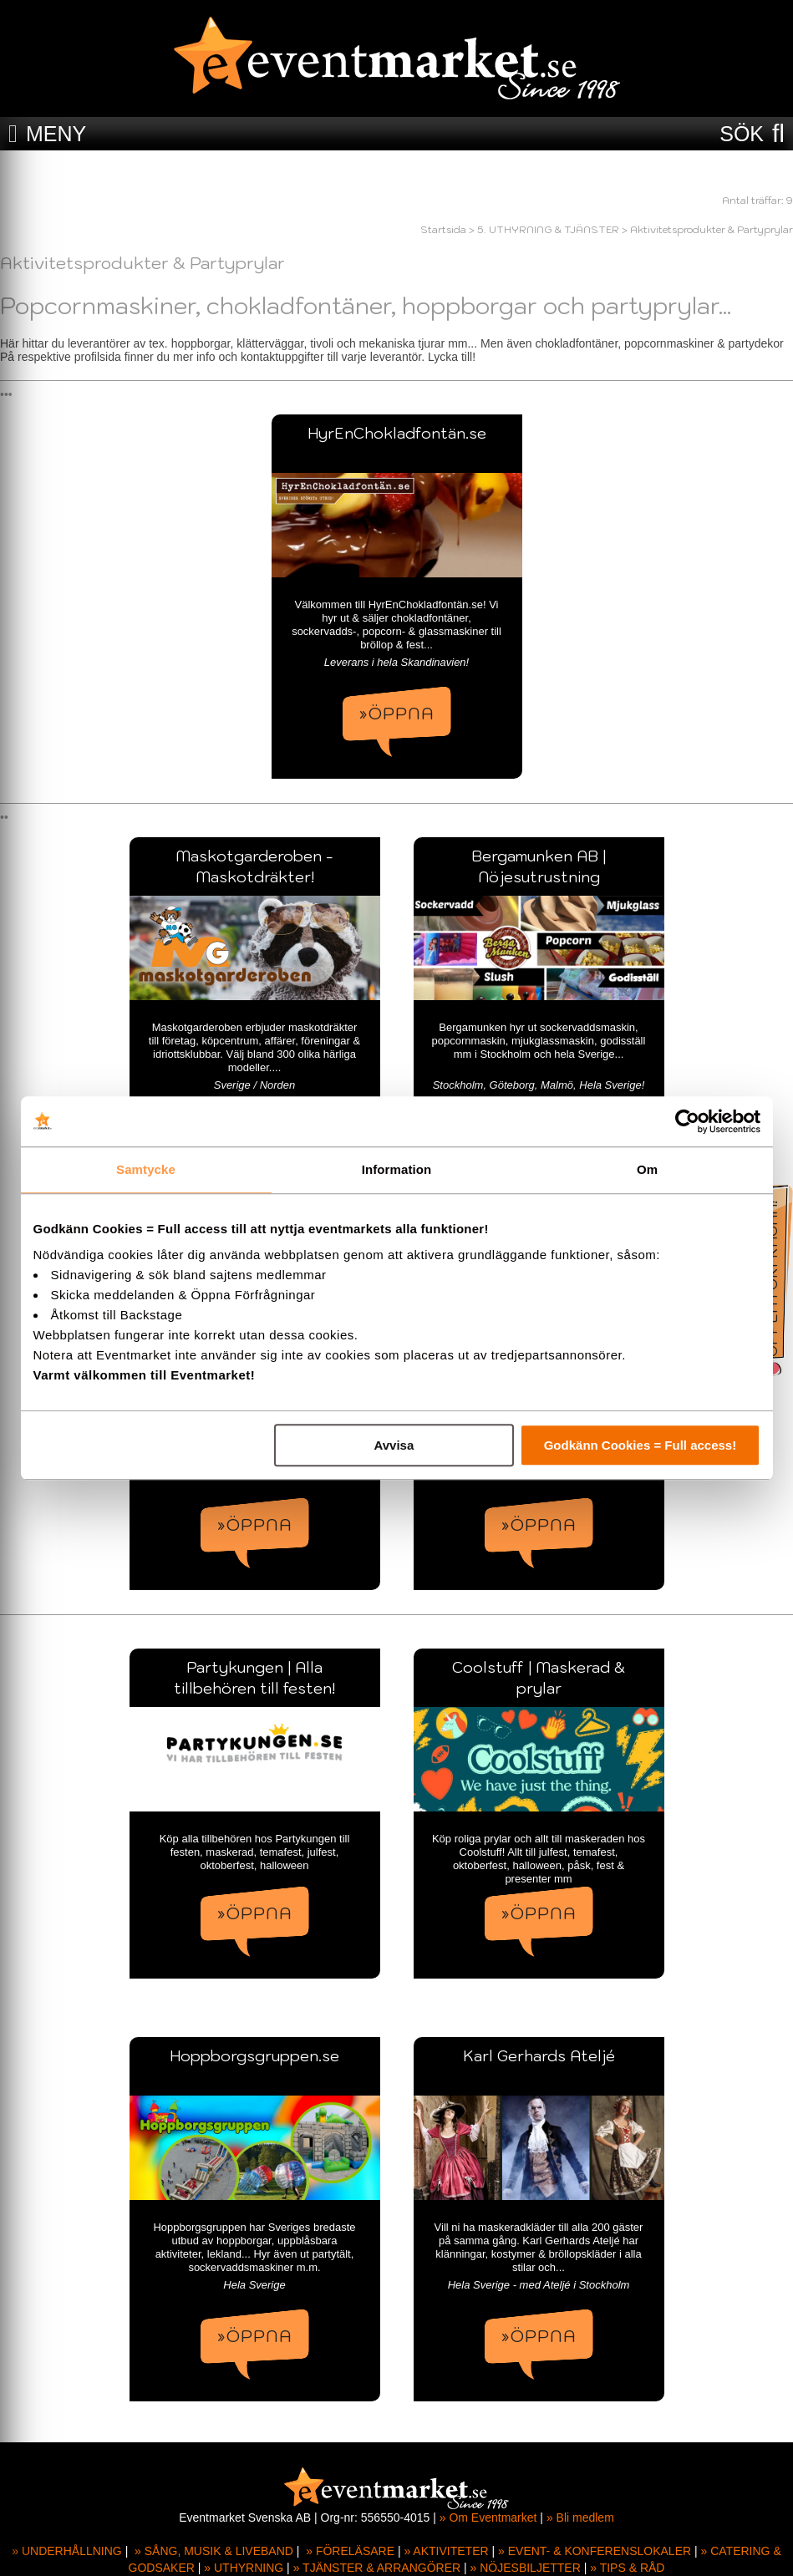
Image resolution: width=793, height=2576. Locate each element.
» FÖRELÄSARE (350, 2551)
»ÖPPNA (397, 713)
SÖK (741, 133)
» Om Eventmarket (488, 2517)
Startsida (443, 229)
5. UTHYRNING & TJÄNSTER (548, 229)
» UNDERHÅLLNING (66, 2551)
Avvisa (394, 1445)
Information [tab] (397, 1169)
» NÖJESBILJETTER (525, 2567)
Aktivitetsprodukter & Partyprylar (711, 229)
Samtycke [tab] (145, 1169)
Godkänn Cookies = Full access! (640, 1445)
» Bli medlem (580, 2517)
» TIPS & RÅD (627, 2567)
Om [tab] (647, 1169)
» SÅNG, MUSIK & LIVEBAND (214, 2551)
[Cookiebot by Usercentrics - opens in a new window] (687, 1121)
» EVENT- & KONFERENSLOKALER (594, 2551)
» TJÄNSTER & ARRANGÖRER (376, 2567)
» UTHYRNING (243, 2567)
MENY (56, 133)
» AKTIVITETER (446, 2551)
